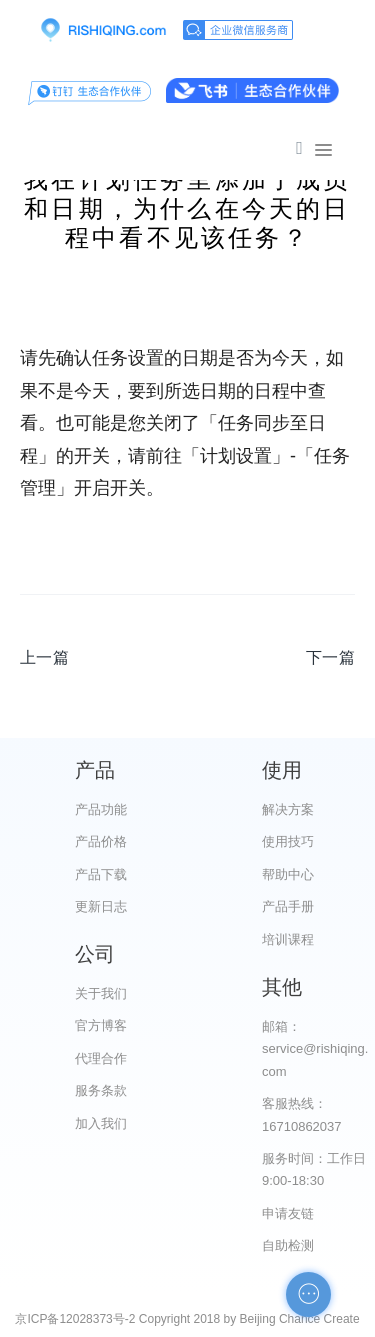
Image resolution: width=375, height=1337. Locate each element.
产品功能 (101, 809)
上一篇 (44, 657)
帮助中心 (288, 874)
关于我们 (101, 993)
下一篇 (330, 657)
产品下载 (101, 874)
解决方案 (288, 809)
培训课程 (288, 939)
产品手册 (288, 906)
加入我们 (101, 1123)
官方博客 (101, 1025)
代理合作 (101, 1058)
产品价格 (101, 841)
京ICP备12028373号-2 (75, 1319)
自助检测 (288, 1245)
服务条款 (101, 1090)
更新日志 (101, 906)
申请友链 (288, 1213)
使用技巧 (288, 841)
